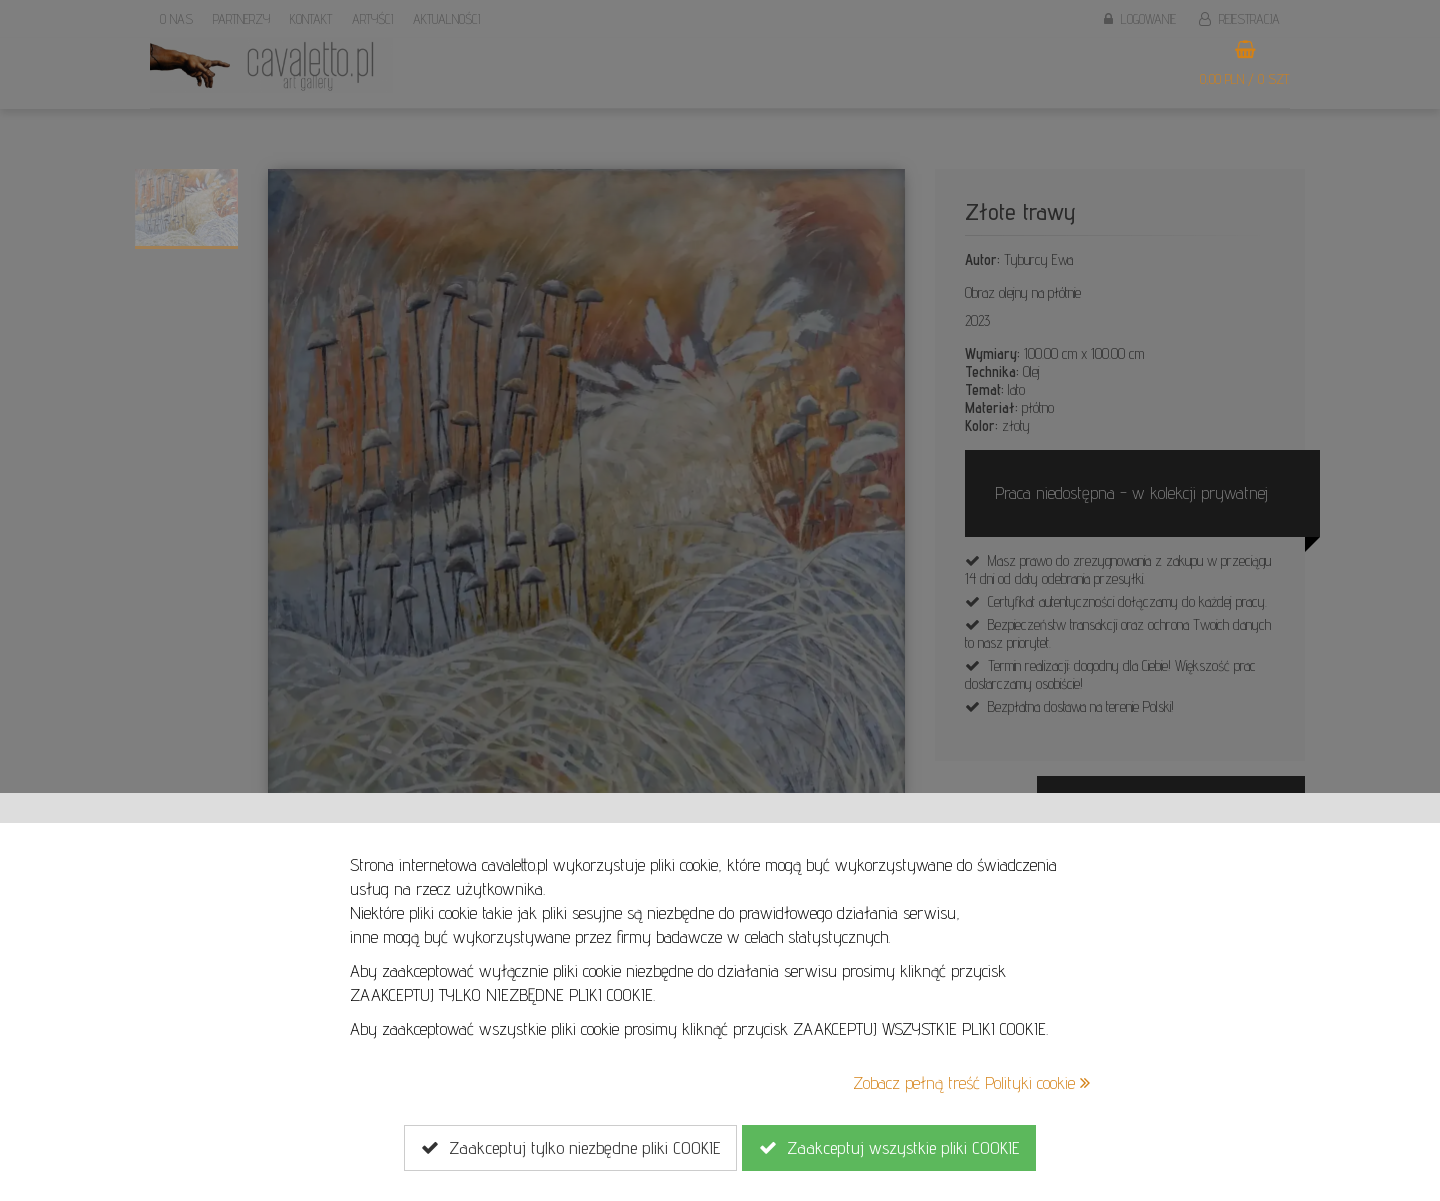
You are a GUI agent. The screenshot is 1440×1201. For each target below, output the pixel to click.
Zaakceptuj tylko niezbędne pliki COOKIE (570, 1148)
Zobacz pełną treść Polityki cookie (971, 1082)
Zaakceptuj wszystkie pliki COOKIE (889, 1148)
